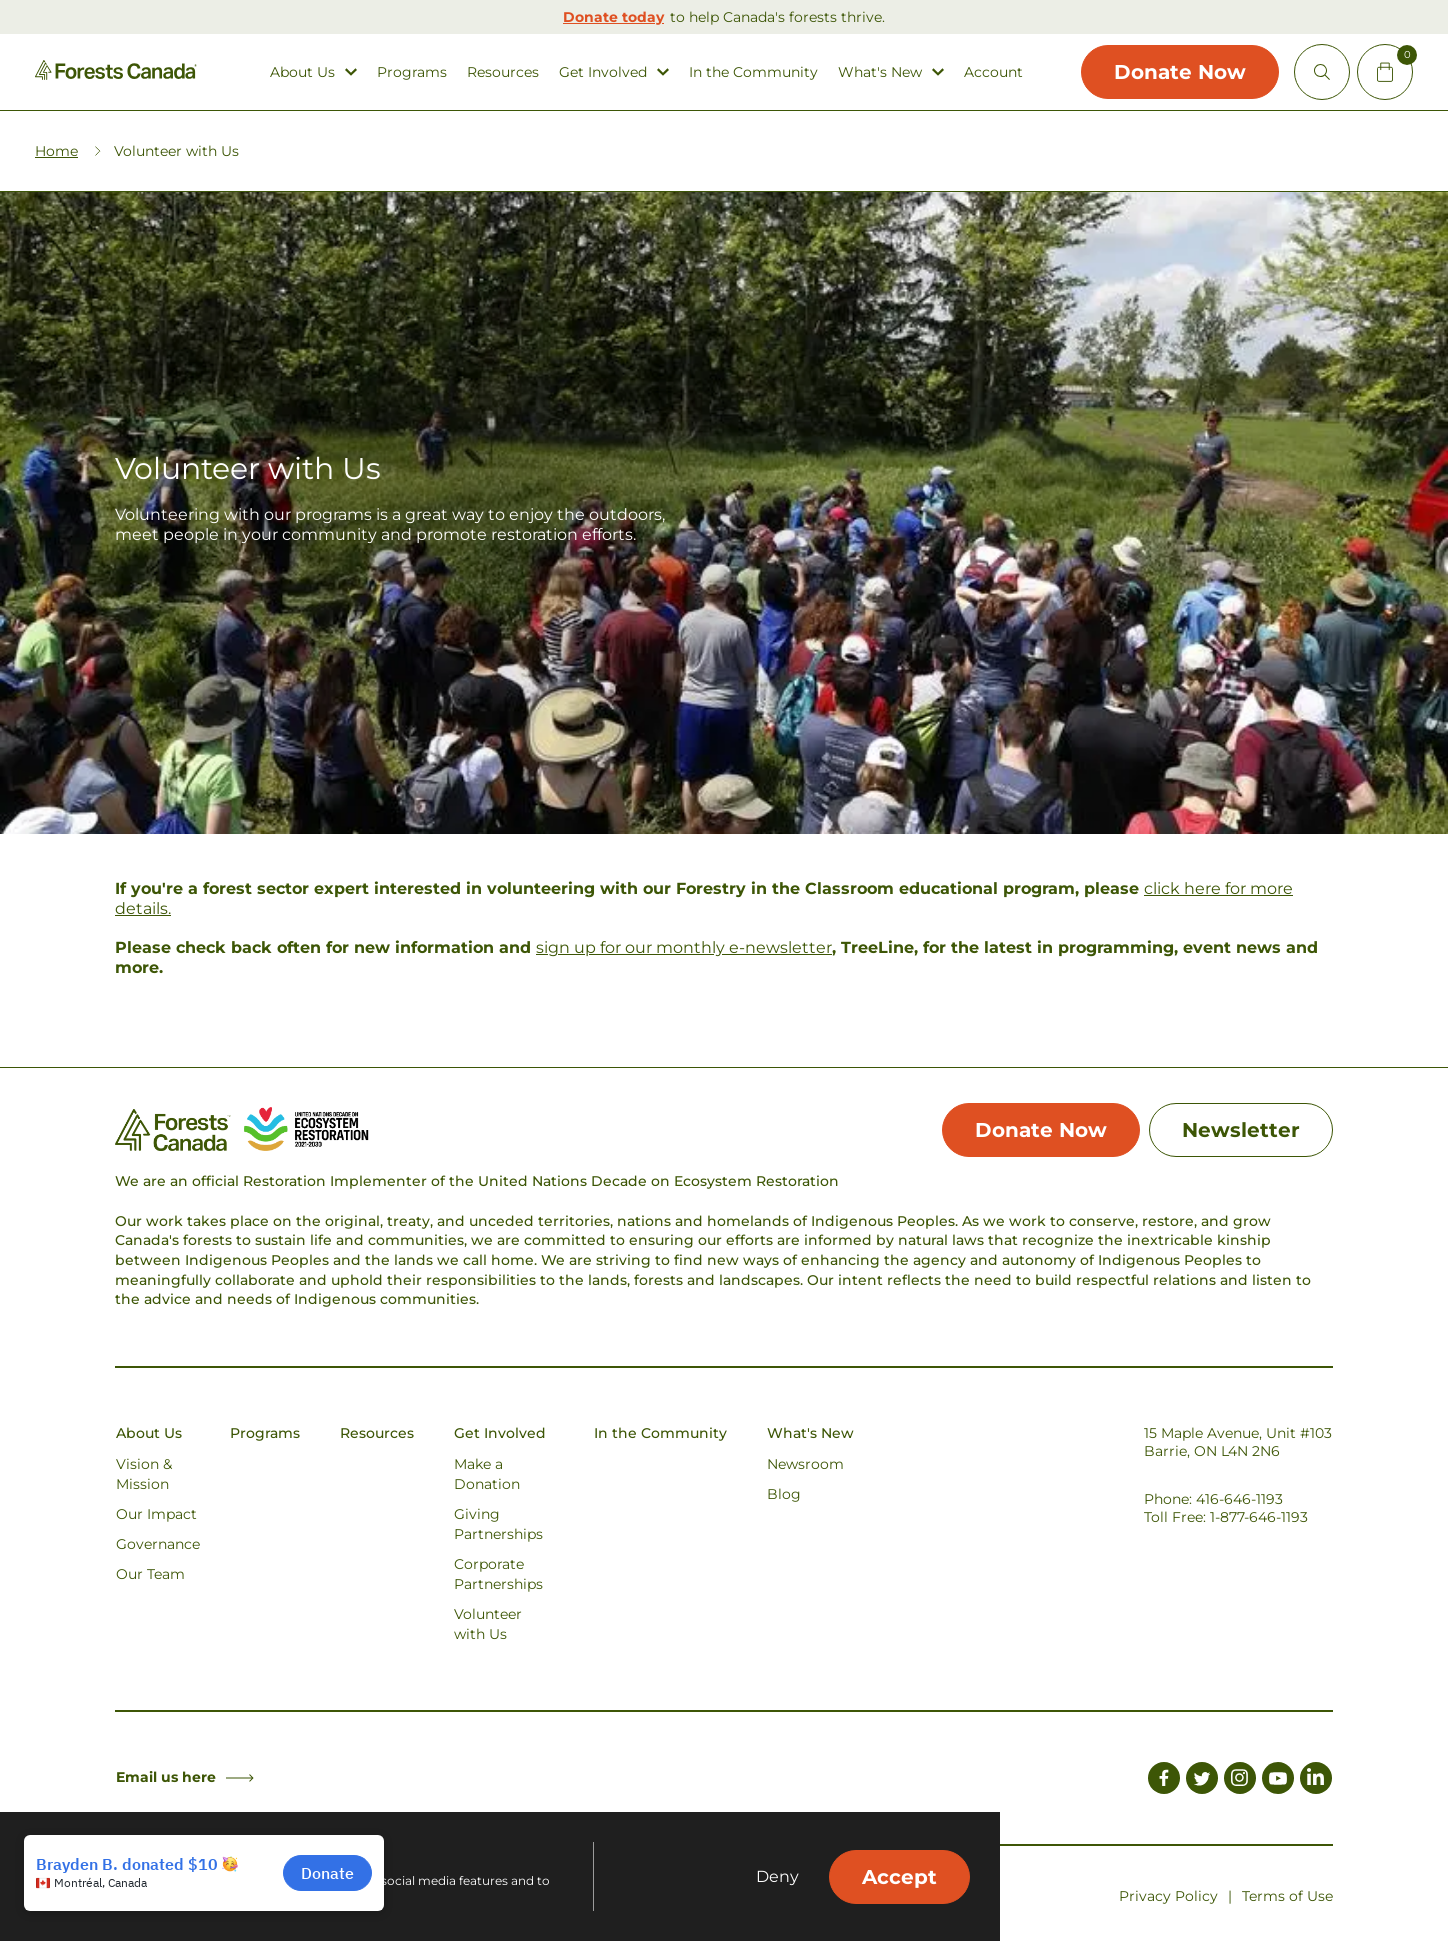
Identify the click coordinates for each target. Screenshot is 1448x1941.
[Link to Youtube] (1278, 1781)
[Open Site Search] (1322, 72)
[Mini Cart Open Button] (1385, 72)
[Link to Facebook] (1164, 1781)
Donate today (613, 17)
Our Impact (156, 1514)
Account (993, 72)
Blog (784, 1494)
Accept (899, 1877)
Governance (158, 1544)
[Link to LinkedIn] (1316, 1781)
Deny (777, 1877)
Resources (503, 72)
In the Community (753, 72)
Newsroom (805, 1464)
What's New (880, 72)
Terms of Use (1287, 1896)
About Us (302, 72)
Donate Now (1180, 72)
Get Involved (603, 72)
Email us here (185, 1777)
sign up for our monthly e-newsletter (684, 947)
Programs (412, 72)
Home (56, 151)
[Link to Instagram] (1240, 1781)
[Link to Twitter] (1202, 1781)
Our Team (150, 1574)
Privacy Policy (1168, 1896)
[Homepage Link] (116, 74)
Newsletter (1241, 1130)
